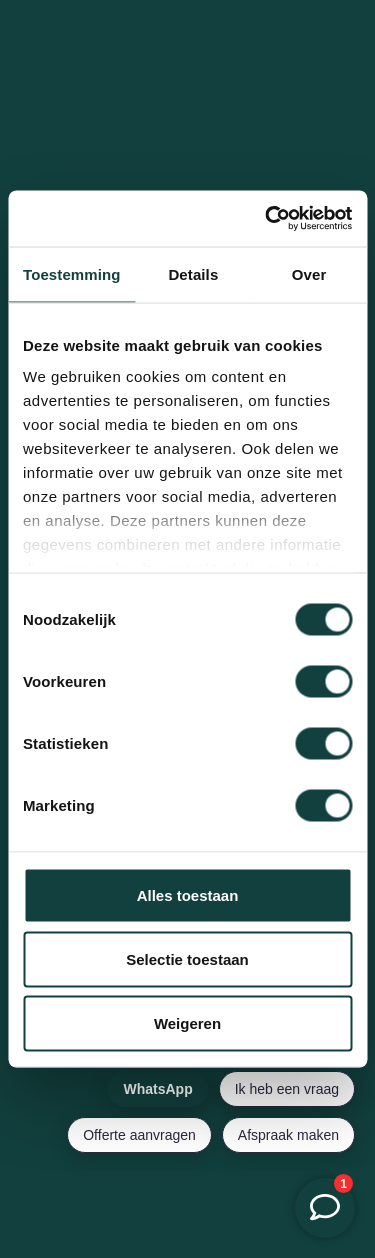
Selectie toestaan (187, 958)
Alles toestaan (188, 894)
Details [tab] (193, 273)
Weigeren (187, 1022)
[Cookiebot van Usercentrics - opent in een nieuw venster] (267, 219)
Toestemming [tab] (72, 273)
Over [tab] (309, 273)
